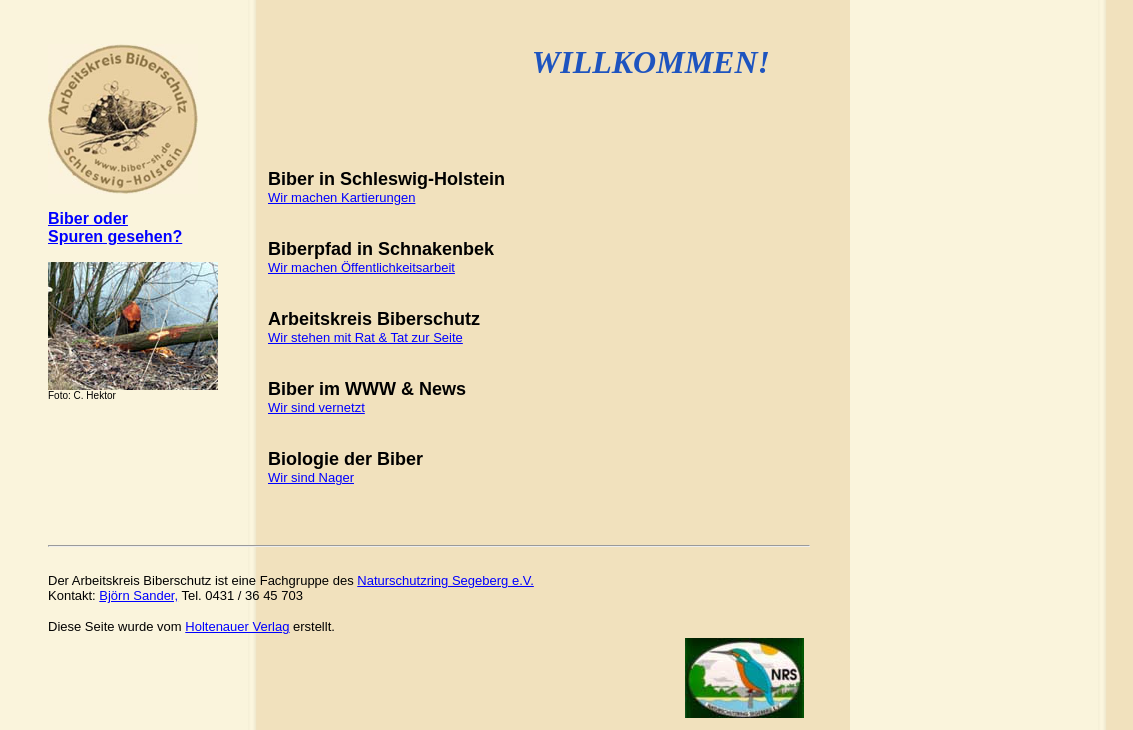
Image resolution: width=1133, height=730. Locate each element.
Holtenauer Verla (237, 626)
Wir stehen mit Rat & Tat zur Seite (365, 337)
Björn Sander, (138, 595)
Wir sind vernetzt (316, 407)
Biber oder (88, 218)
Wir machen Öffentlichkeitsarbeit (361, 267)
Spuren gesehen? (115, 236)
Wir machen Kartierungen (341, 197)
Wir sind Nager (311, 477)
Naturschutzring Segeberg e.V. (445, 580)
